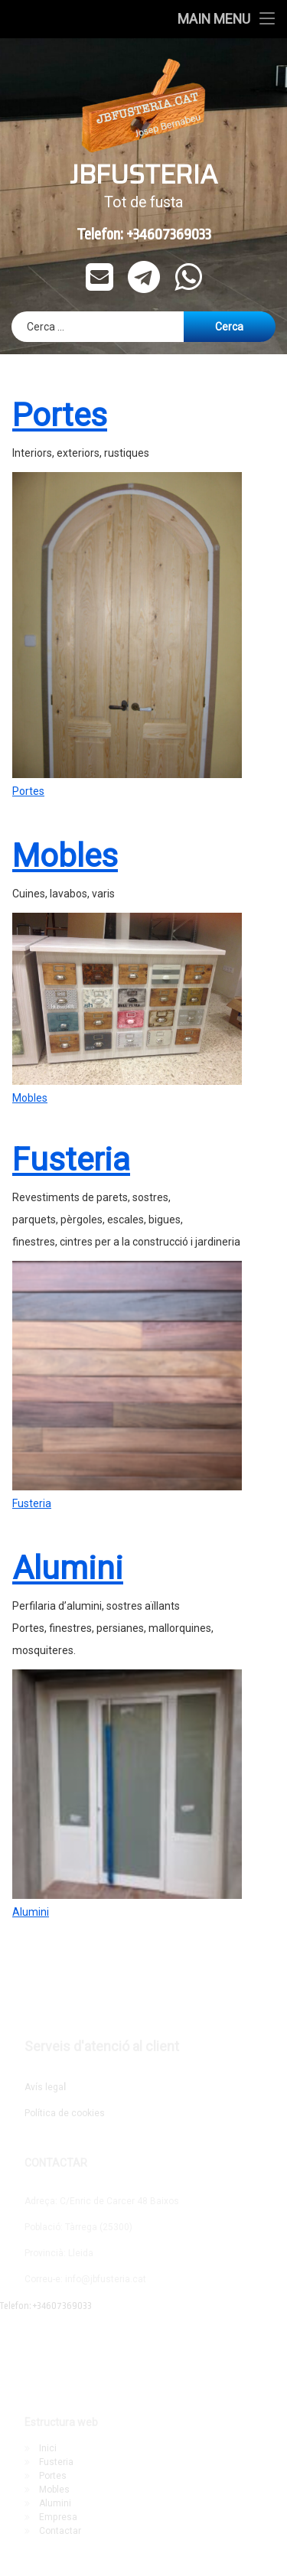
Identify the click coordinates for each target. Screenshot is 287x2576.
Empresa (58, 2517)
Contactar (60, 2531)
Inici (48, 2448)
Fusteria (71, 1052)
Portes (28, 683)
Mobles (65, 748)
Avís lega (45, 2087)
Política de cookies (64, 2113)
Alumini (67, 1461)
